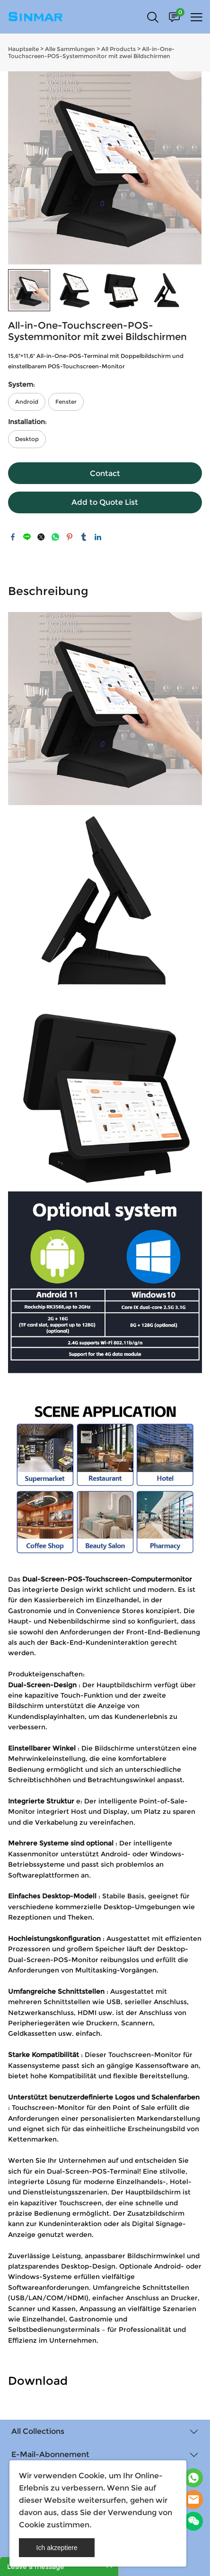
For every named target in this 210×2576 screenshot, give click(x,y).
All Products (118, 48)
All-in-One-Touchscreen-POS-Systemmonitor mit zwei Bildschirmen (91, 52)
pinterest (69, 537)
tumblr (83, 537)
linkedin (98, 537)
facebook (13, 537)
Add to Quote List (104, 502)
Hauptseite (23, 48)
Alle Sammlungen (70, 48)
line (27, 537)
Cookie (92, 2475)
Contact (105, 473)
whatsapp (55, 537)
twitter (41, 537)
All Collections (37, 2431)
